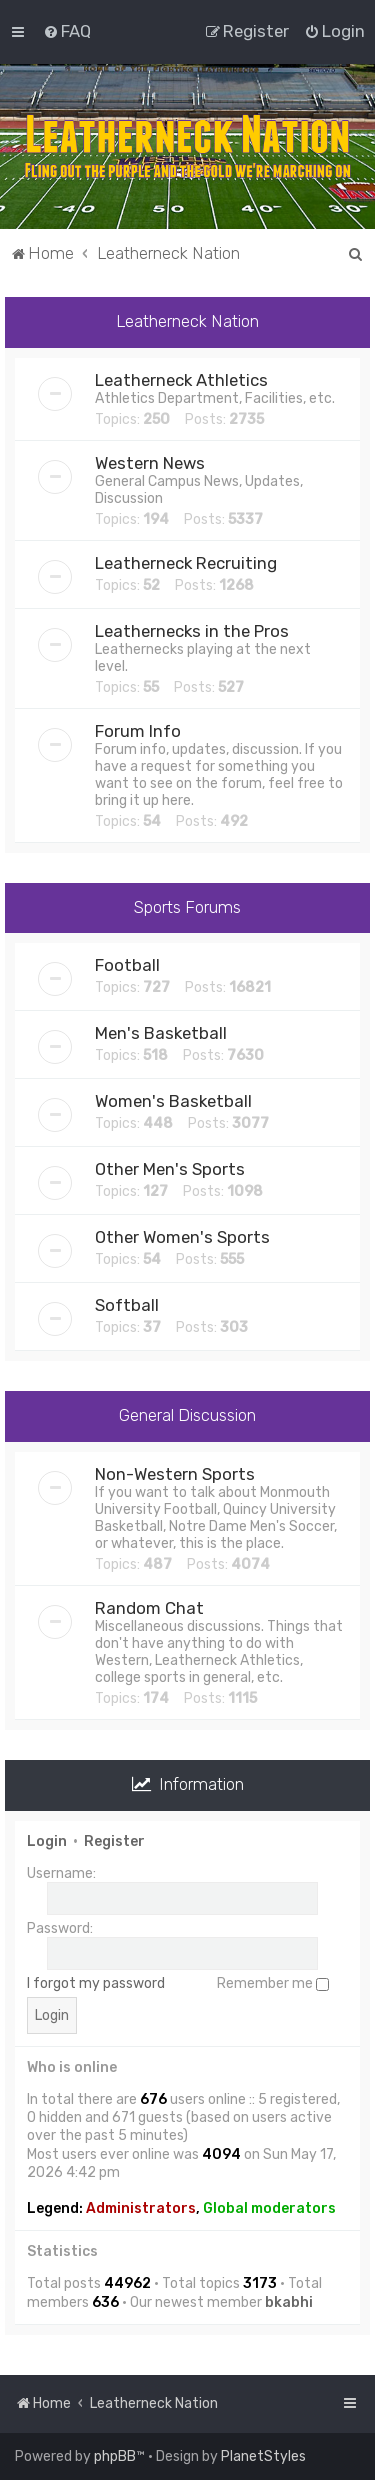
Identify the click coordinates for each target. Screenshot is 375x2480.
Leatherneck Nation (187, 321)
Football (127, 965)
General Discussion (187, 1415)
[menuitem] (67, 31)
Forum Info (138, 731)
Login (47, 1841)
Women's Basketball (173, 1101)
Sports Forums (187, 907)
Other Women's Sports (182, 1237)
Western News (150, 463)
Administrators (141, 2208)
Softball (127, 1305)
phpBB (115, 2456)
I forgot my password (96, 1983)
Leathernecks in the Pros (192, 631)
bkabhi (289, 2302)
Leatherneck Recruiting (186, 563)
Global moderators (269, 2208)
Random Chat (149, 1608)
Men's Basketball (161, 1033)
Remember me (273, 1983)
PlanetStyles (263, 2456)
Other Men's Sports (170, 1169)
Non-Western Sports (175, 1474)
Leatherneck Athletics (181, 380)
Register (114, 1841)
